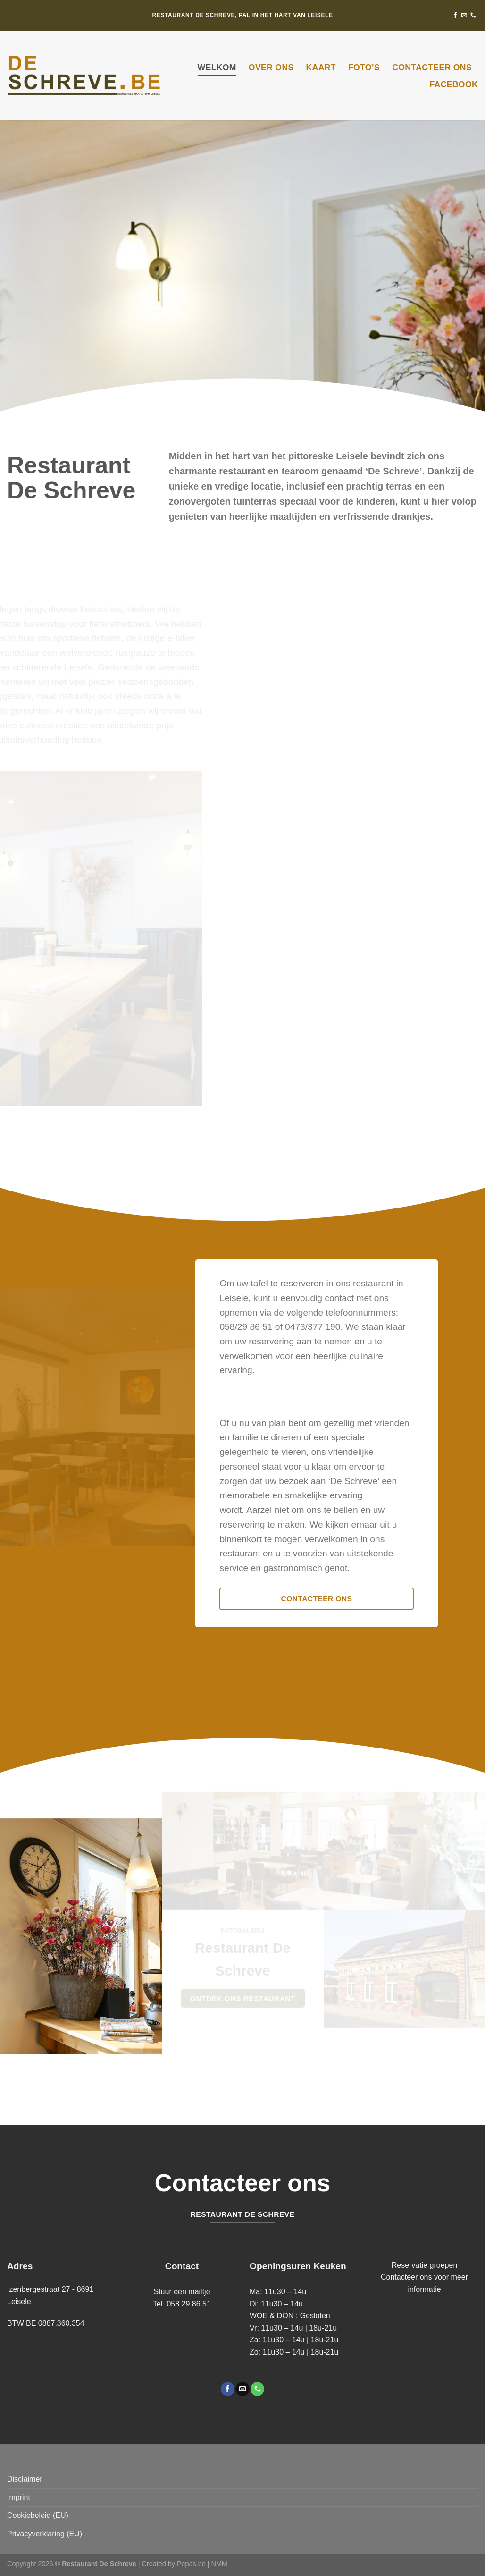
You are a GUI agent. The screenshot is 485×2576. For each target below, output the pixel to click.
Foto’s (364, 67)
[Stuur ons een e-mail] (464, 15)
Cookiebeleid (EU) (37, 2515)
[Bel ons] (473, 15)
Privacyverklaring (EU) (44, 2534)
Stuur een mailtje (181, 2292)
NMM (219, 2564)
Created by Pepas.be (175, 2564)
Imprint (18, 2497)
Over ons (271, 67)
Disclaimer (24, 2479)
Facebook (453, 84)
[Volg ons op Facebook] (455, 15)
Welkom (217, 67)
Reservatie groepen (425, 2265)
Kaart (321, 67)
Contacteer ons (432, 67)
